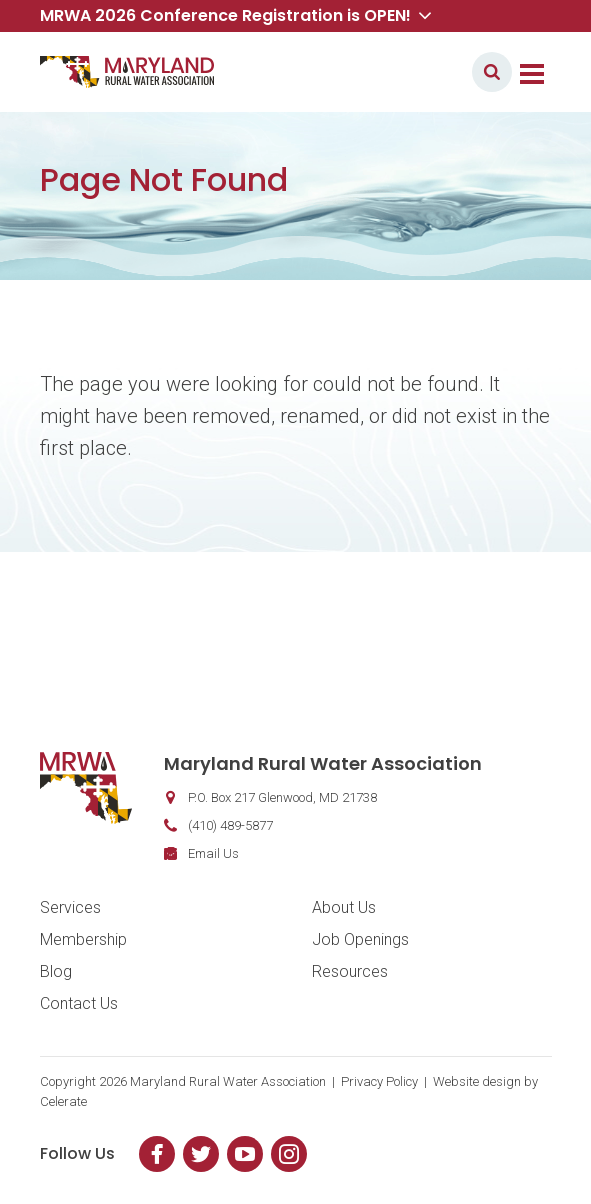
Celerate (63, 1101)
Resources (350, 971)
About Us (344, 907)
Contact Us (79, 1003)
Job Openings (360, 939)
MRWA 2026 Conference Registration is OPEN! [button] (235, 15)
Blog (56, 971)
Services (70, 907)
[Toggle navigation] (532, 72)
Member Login (398, 71)
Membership (83, 939)
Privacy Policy (379, 1081)
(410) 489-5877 (230, 825)
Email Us (213, 853)
